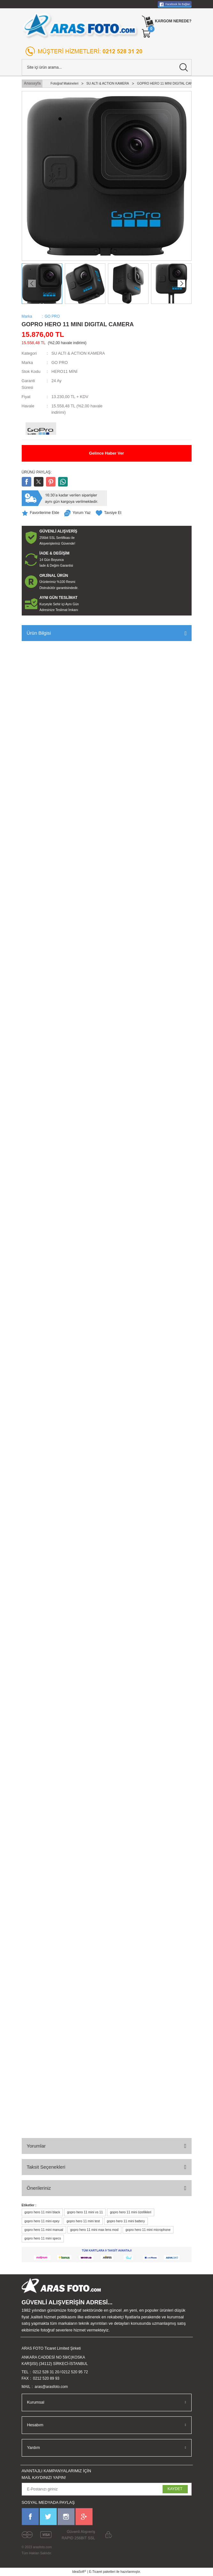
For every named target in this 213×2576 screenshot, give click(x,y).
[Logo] (80, 25)
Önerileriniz (39, 2188)
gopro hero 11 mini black (42, 2212)
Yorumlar (36, 2146)
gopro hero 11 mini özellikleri (130, 2212)
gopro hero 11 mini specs (43, 2238)
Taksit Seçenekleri (46, 2167)
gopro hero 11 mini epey (42, 2221)
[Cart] (146, 33)
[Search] (107, 67)
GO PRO (59, 362)
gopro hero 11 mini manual (44, 2230)
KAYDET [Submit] (175, 2489)
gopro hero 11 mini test (83, 2221)
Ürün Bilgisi (39, 633)
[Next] (181, 283)
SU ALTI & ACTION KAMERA (78, 353)
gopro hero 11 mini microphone (148, 2230)
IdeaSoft (79, 2572)
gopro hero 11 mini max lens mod (94, 2230)
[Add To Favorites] (40, 513)
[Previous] (32, 283)
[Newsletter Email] (107, 2489)
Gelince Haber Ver (106, 453)
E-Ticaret (95, 2571)
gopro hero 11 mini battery (126, 2221)
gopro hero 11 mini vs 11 (85, 2212)
